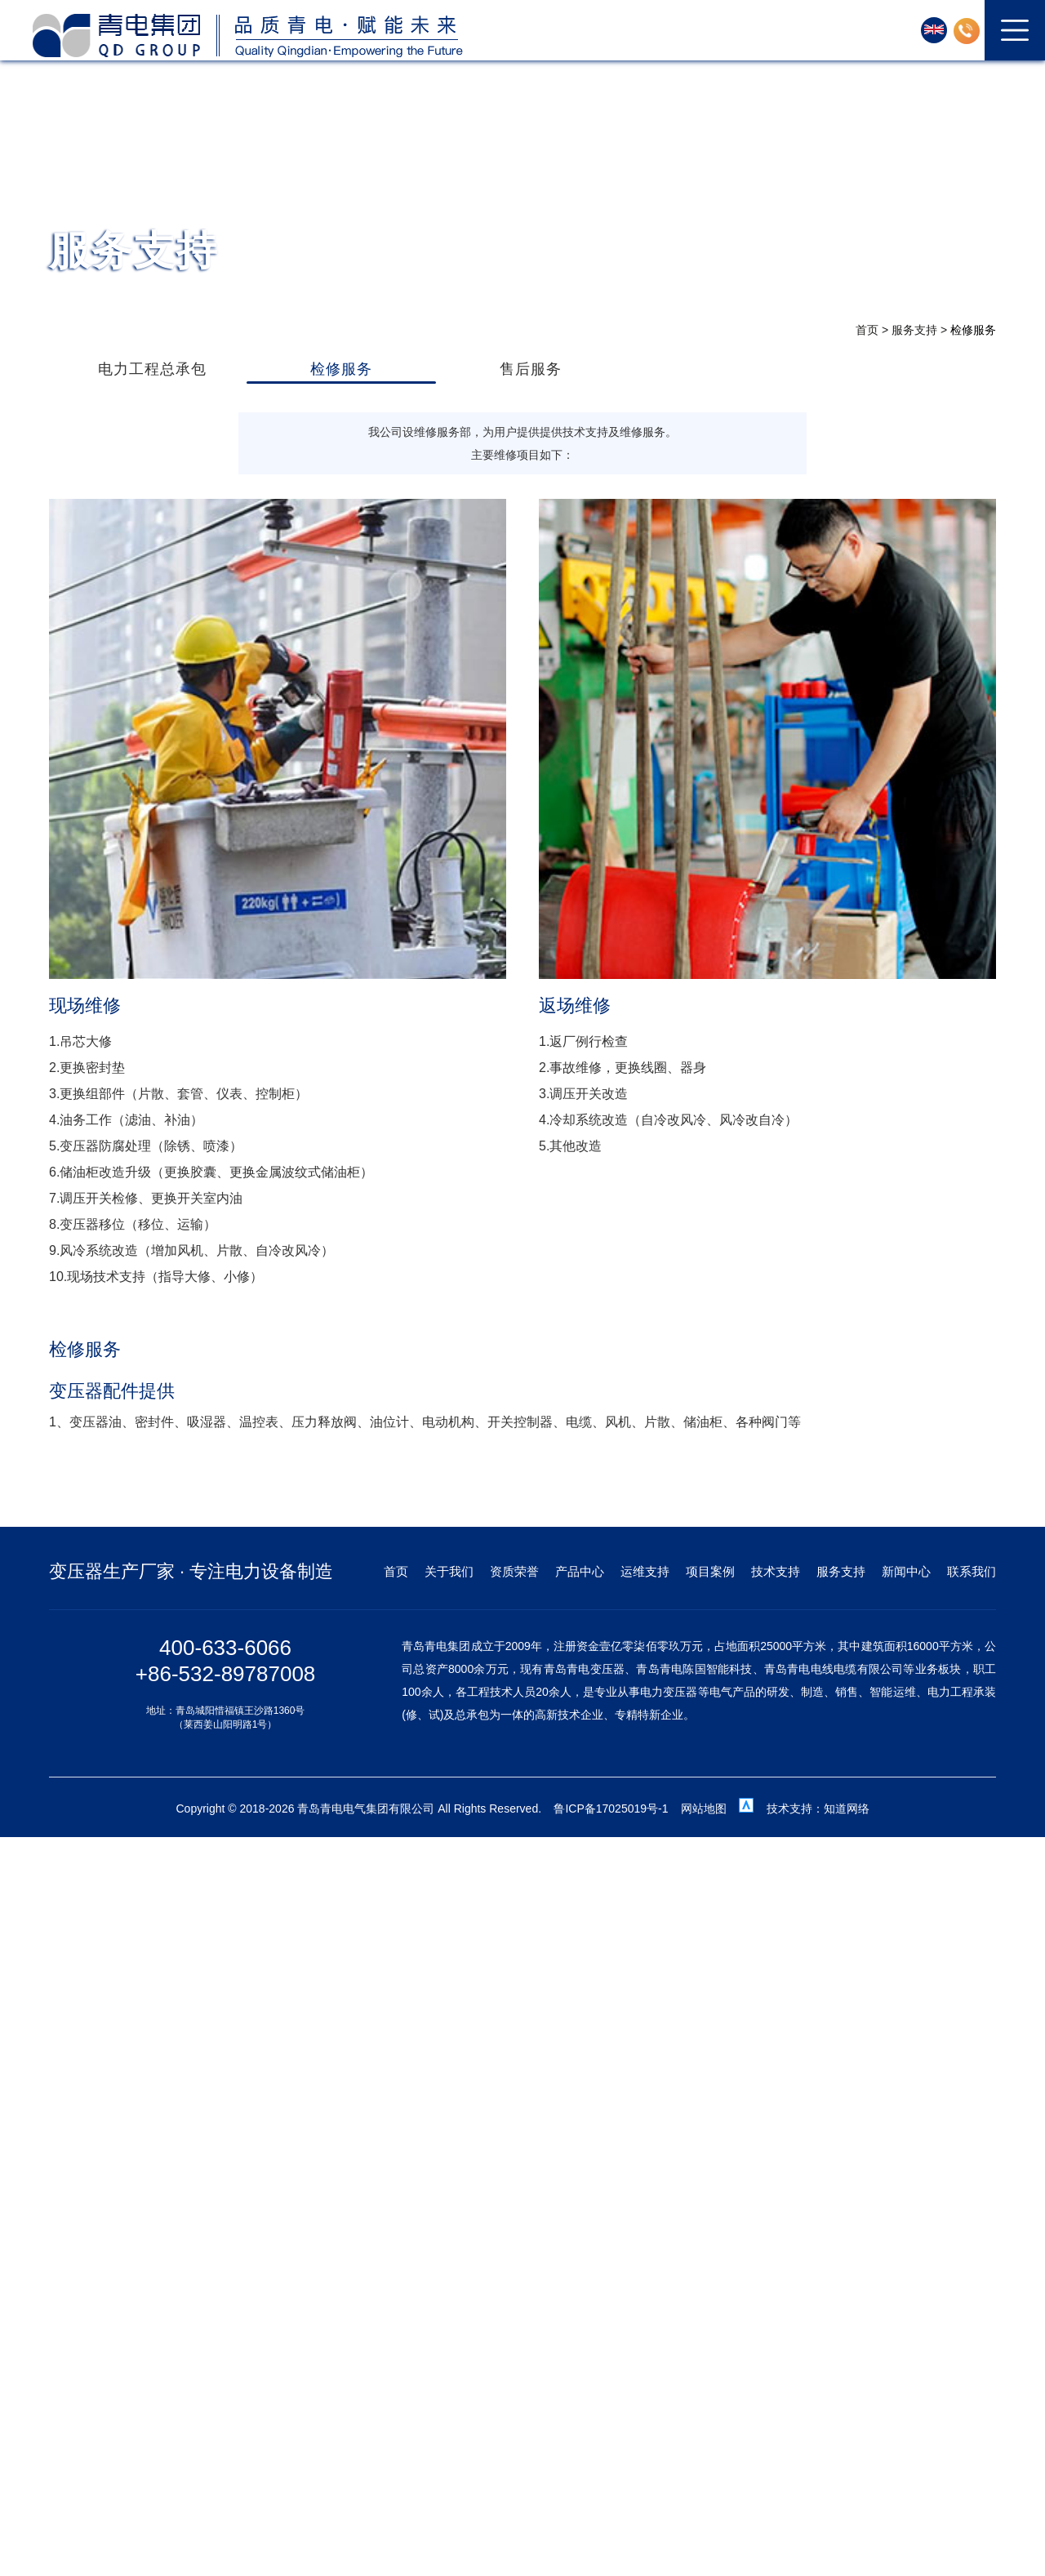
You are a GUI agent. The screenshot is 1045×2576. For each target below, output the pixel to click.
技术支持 (775, 1571)
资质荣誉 (514, 1571)
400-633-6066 (225, 1647)
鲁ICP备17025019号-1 (611, 1808)
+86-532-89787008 (225, 1674)
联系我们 (971, 1571)
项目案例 (710, 1571)
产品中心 (579, 1571)
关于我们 (449, 1571)
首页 (867, 329)
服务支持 (914, 329)
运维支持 (644, 1571)
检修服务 (973, 329)
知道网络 (846, 1808)
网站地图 (704, 1808)
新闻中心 (906, 1571)
